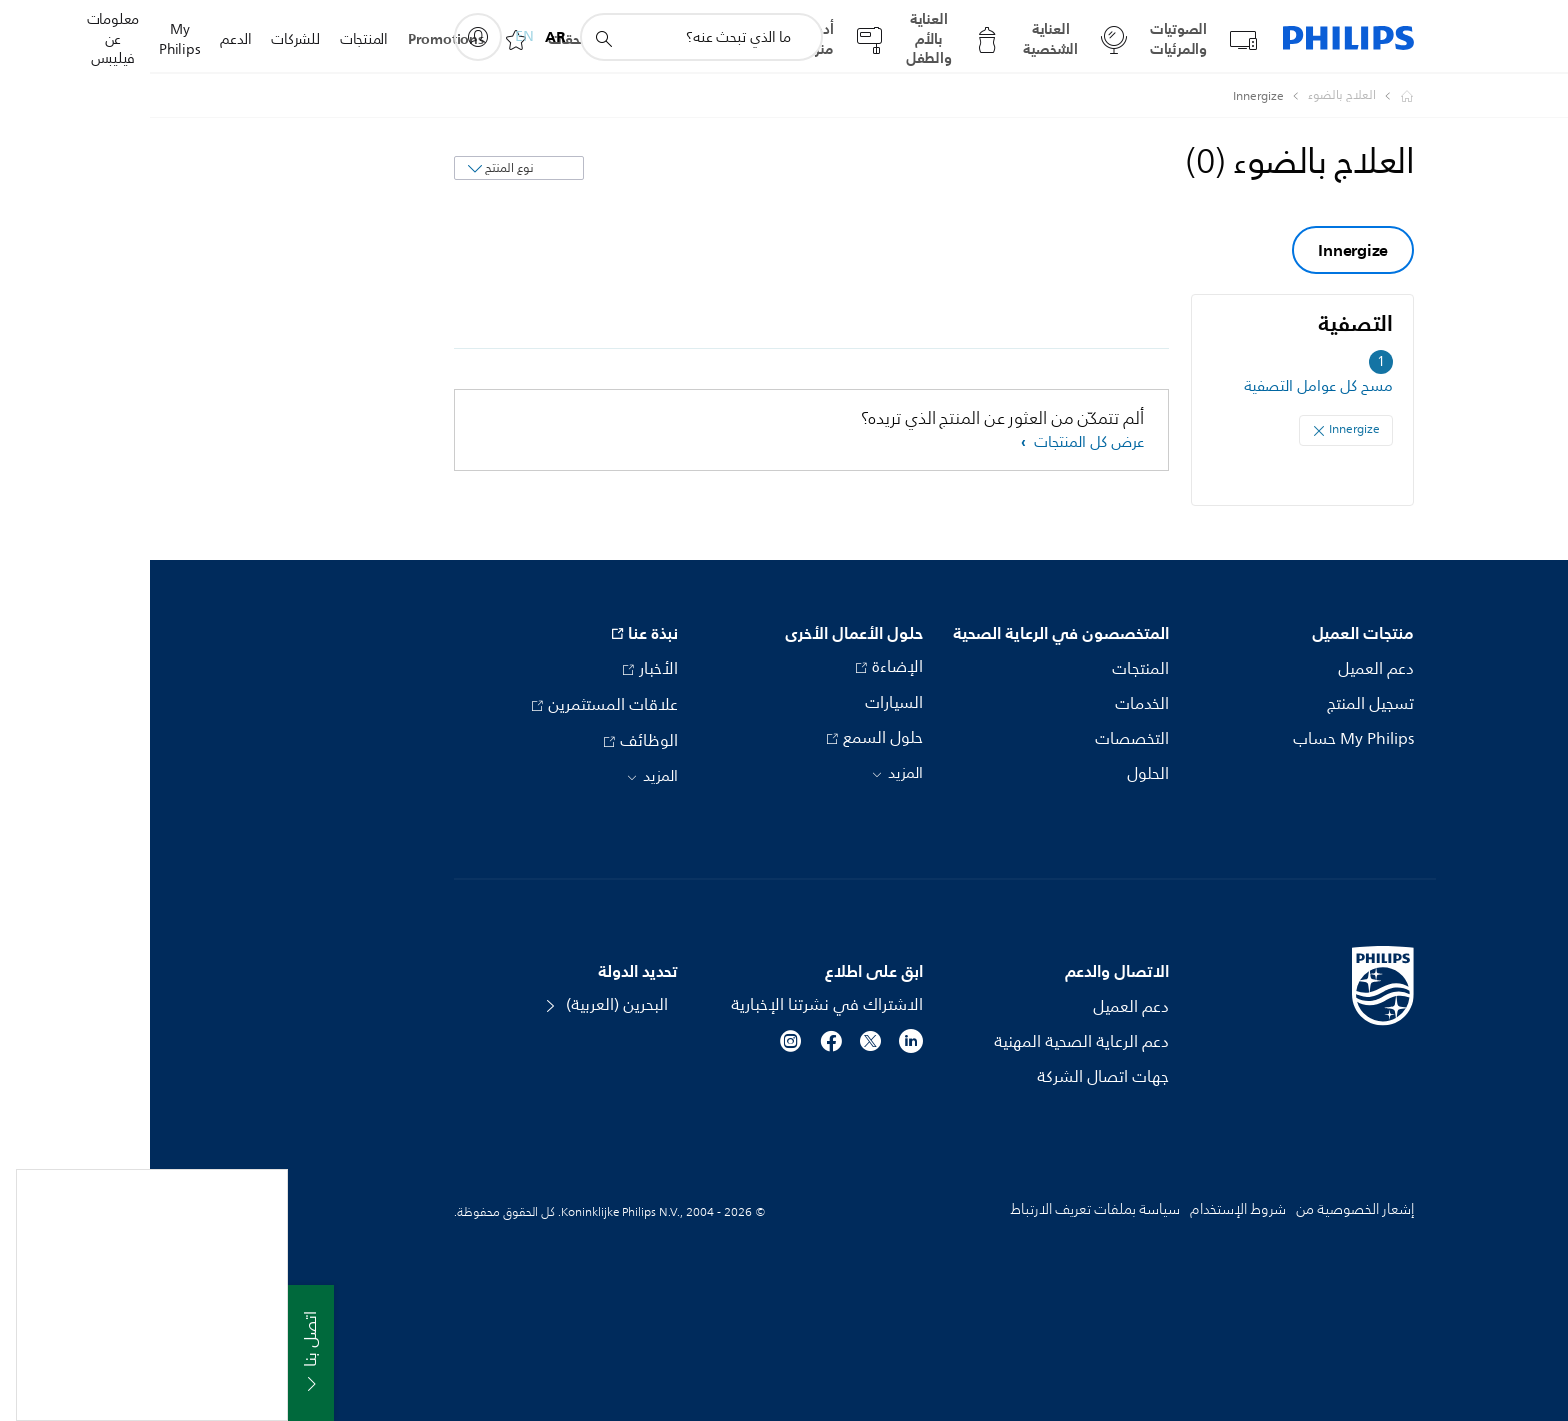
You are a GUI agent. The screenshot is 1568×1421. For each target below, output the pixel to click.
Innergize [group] (1203, 250)
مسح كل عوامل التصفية (1168, 386)
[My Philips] (328, 37)
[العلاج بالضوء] (1180, 96)
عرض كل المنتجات (937, 442)
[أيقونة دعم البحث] (453, 38)
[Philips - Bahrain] (1245, 96)
